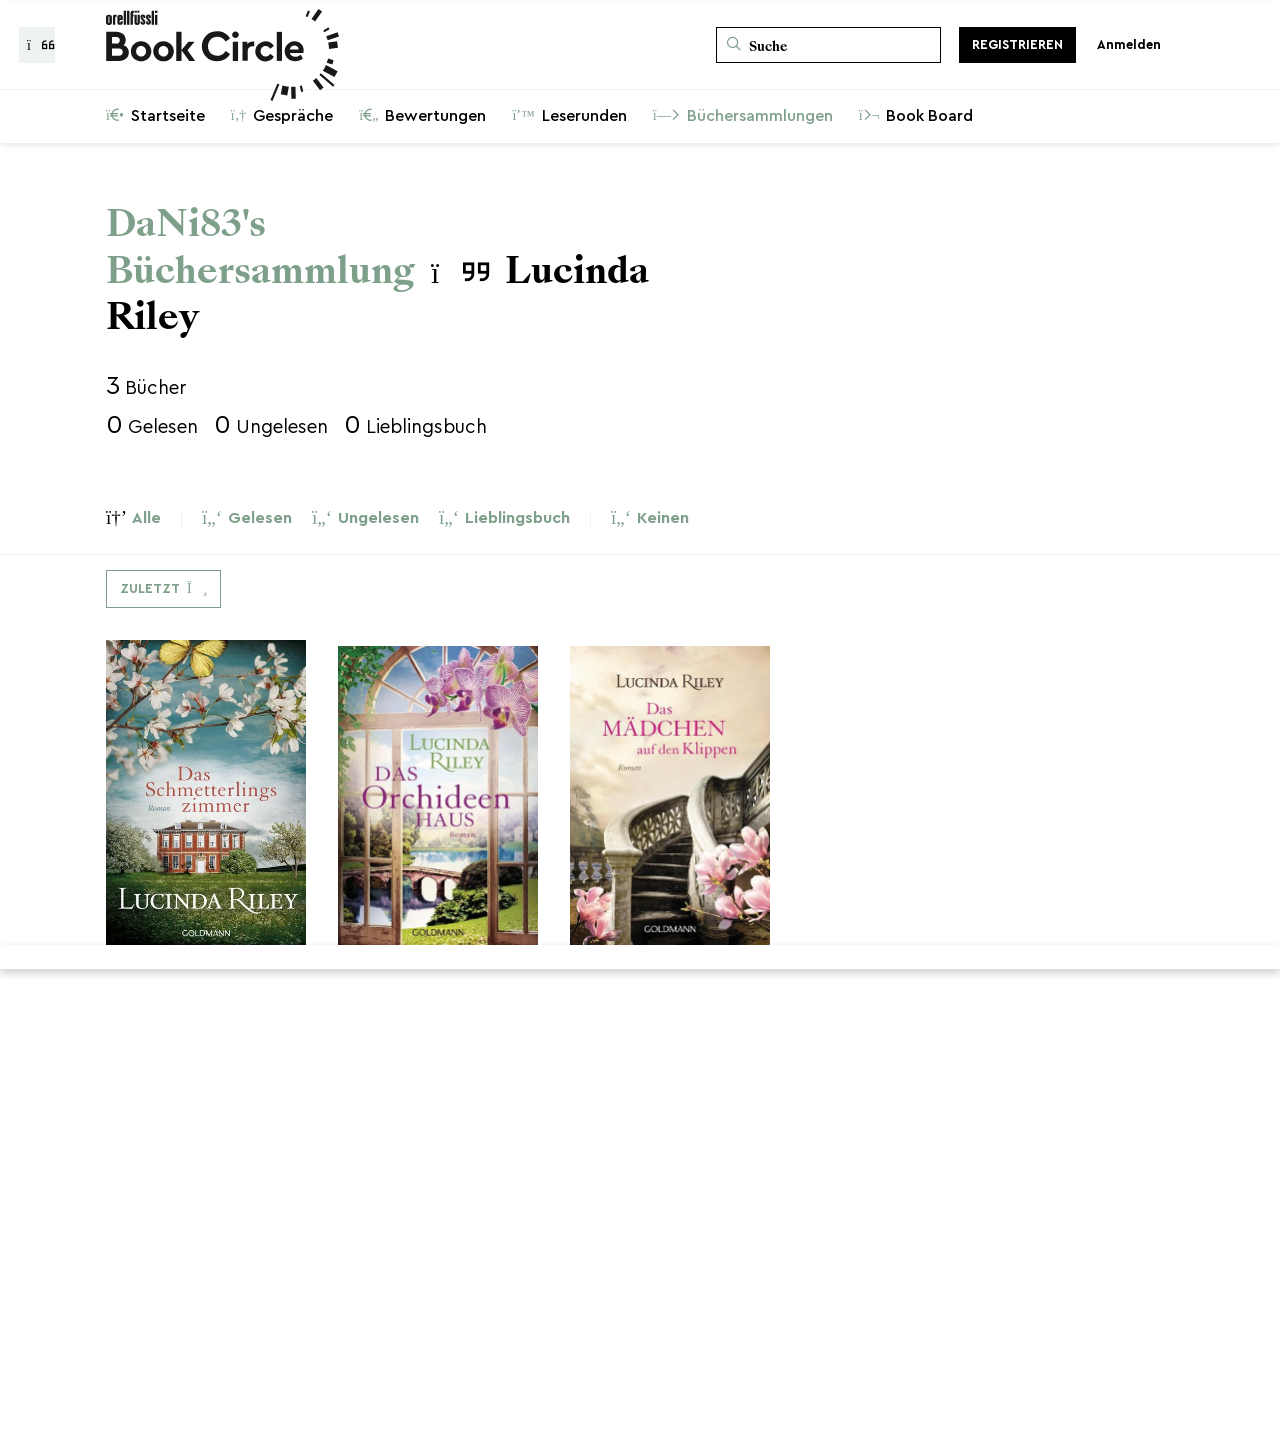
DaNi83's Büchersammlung (260, 247)
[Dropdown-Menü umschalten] (163, 589)
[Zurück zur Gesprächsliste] (37, 45)
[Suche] (828, 45)
